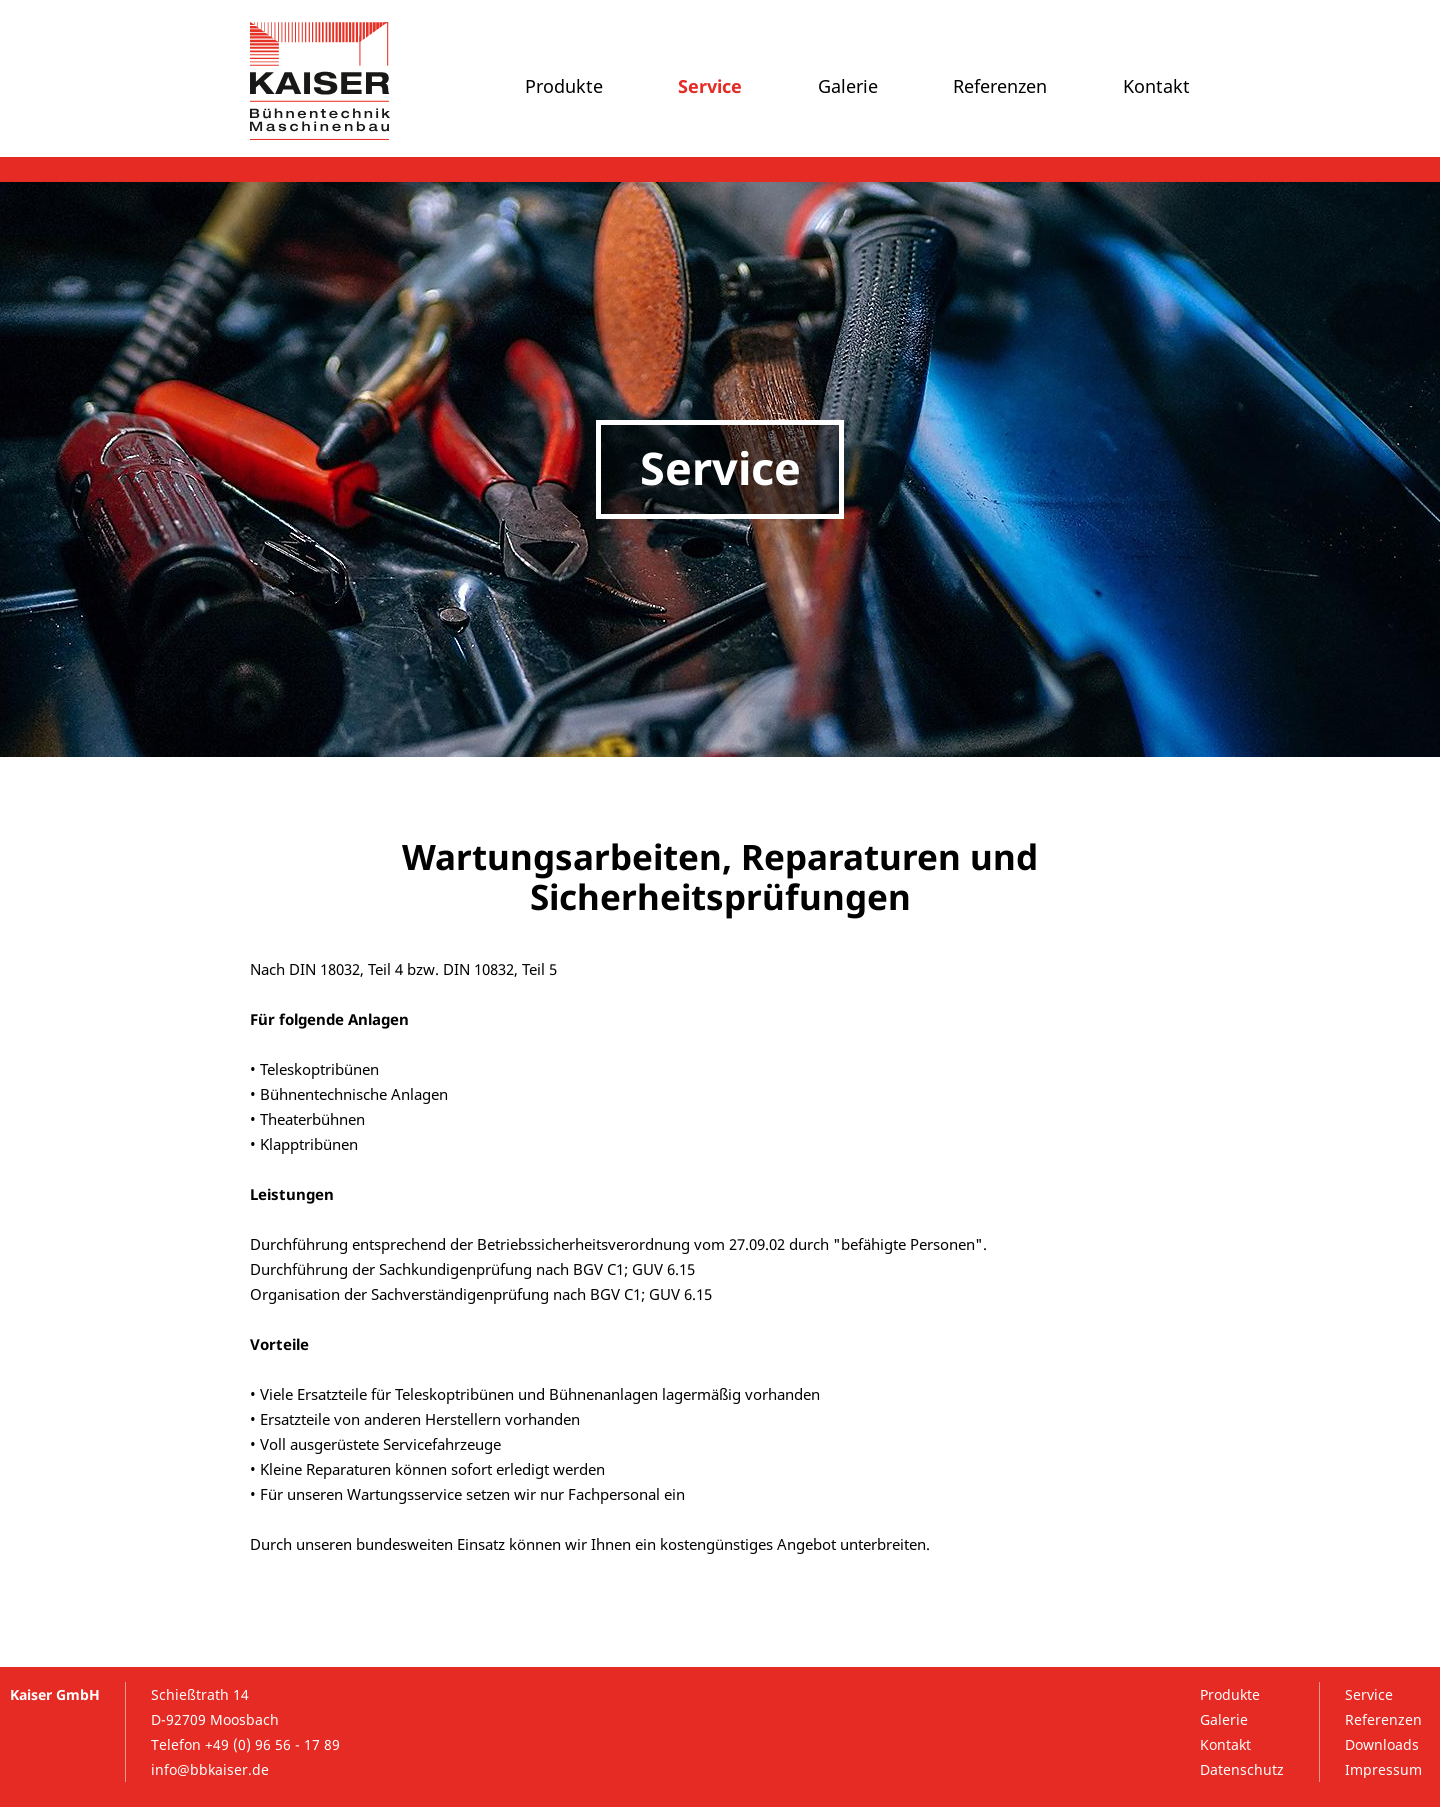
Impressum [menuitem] (1383, 1769)
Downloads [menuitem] (1382, 1744)
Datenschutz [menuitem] (1242, 1769)
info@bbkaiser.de (210, 1769)
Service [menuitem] (710, 86)
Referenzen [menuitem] (1000, 86)
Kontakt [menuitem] (1156, 86)
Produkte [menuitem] (564, 86)
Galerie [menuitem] (848, 86)
